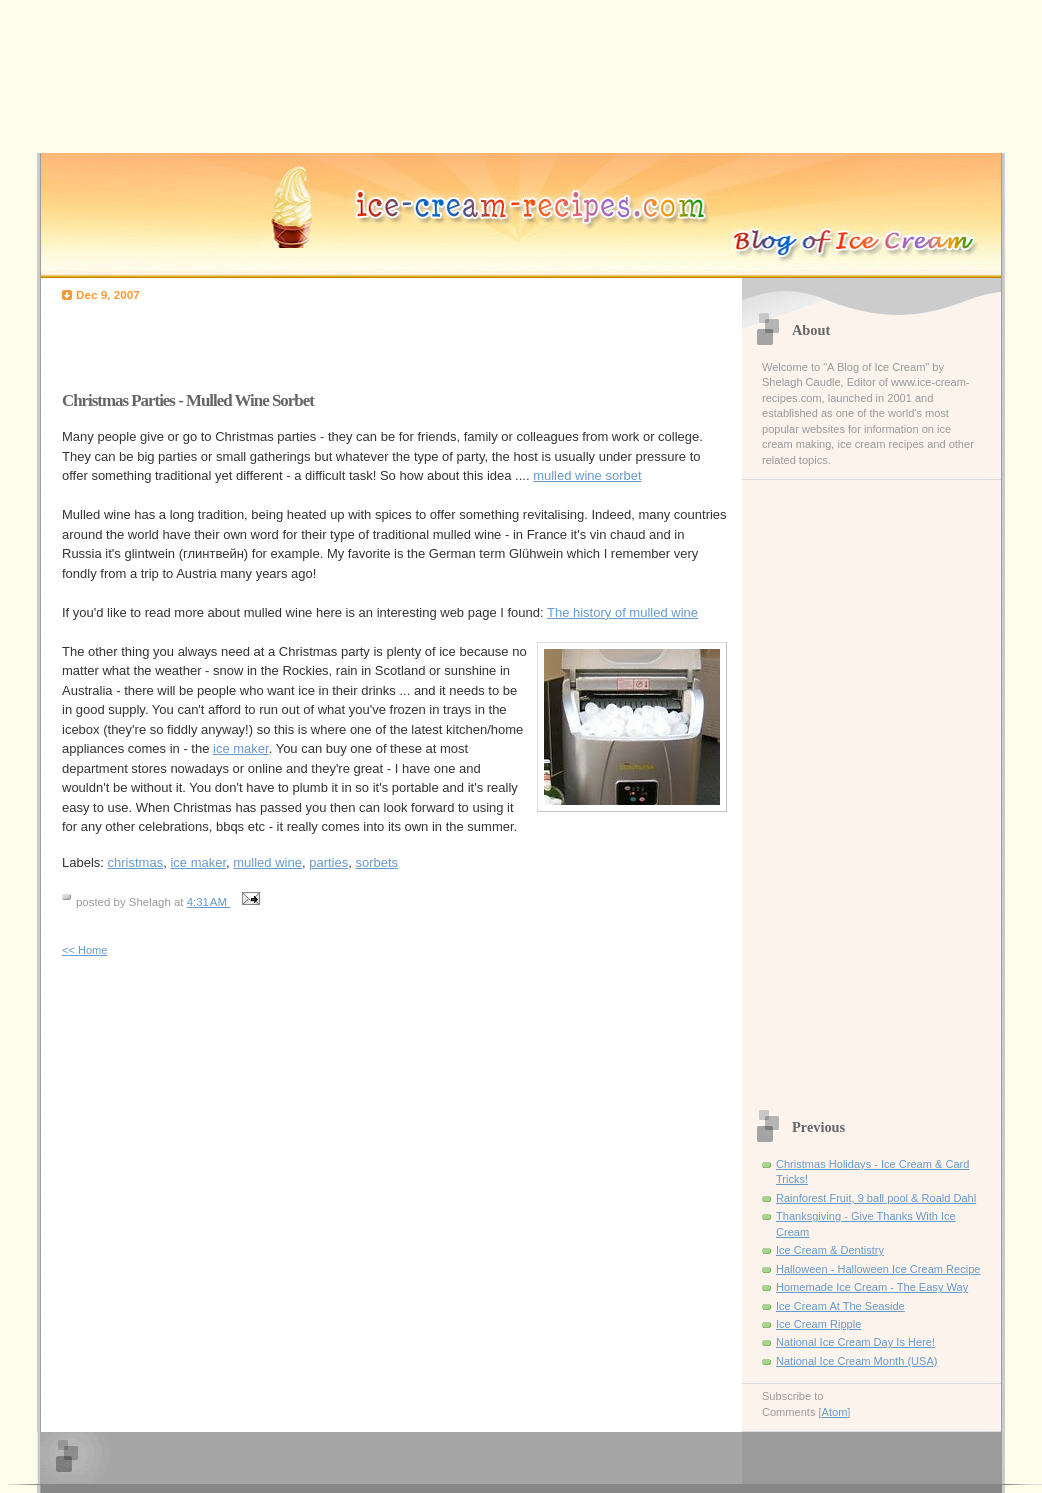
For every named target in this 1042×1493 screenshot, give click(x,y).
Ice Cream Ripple (818, 1324)
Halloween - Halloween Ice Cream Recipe (878, 1269)
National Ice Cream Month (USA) (856, 1361)
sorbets (376, 862)
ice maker (241, 748)
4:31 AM (209, 902)
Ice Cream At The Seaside (840, 1306)
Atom (835, 1412)
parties (328, 862)
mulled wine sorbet (587, 475)
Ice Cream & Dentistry (830, 1250)
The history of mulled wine (622, 612)
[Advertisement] (296, 341)
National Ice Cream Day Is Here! (855, 1342)
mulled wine (267, 862)
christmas (136, 862)
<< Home (84, 950)
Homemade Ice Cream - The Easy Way (872, 1287)
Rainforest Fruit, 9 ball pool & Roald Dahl (876, 1198)
